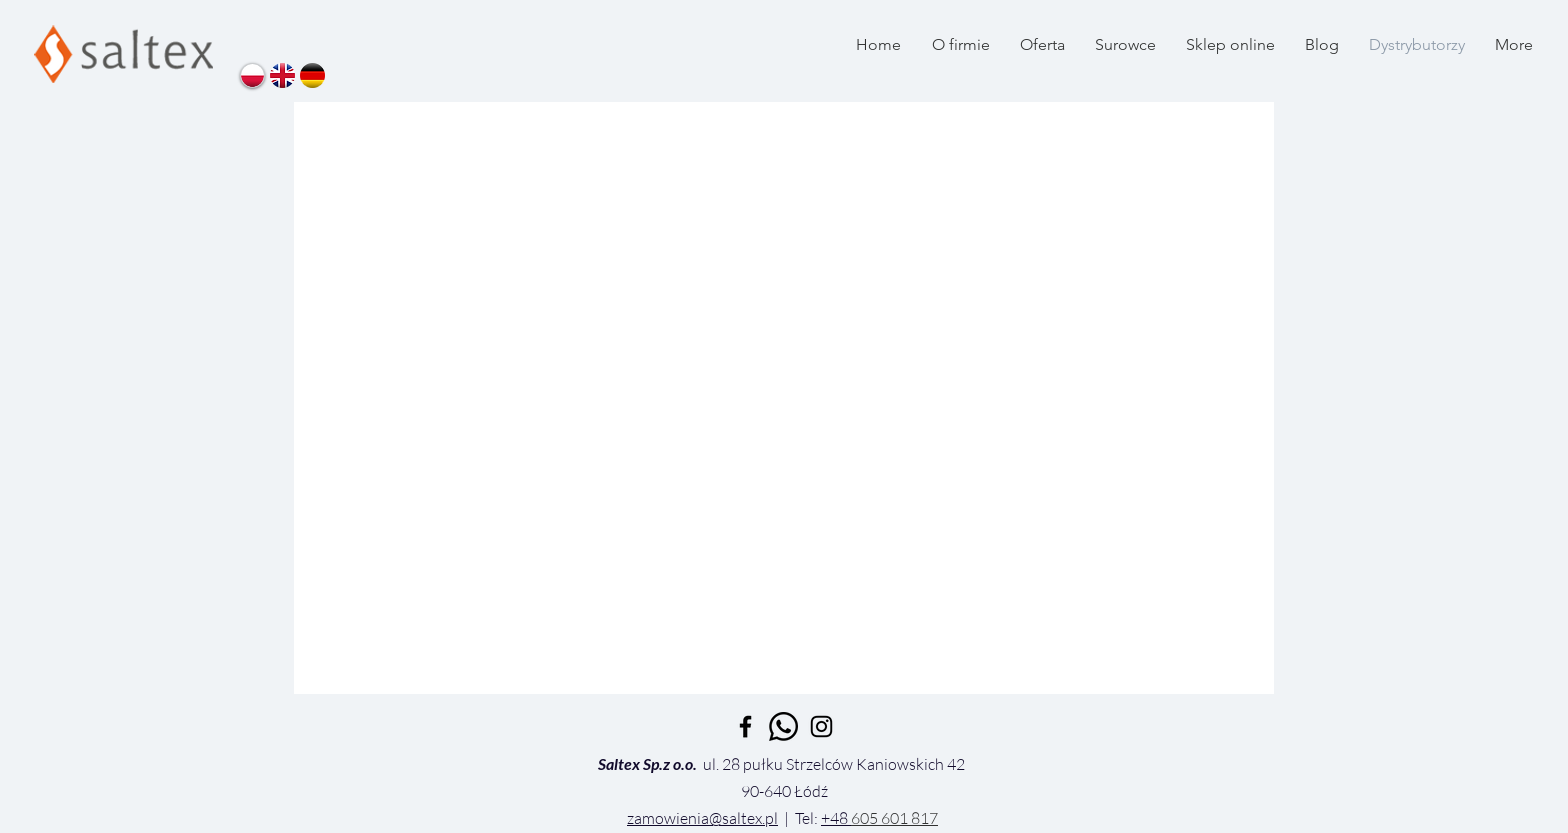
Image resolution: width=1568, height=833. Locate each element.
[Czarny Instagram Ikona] (821, 726)
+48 (836, 818)
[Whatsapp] (783, 726)
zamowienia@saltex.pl (702, 818)
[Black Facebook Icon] (745, 726)
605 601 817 (894, 818)
